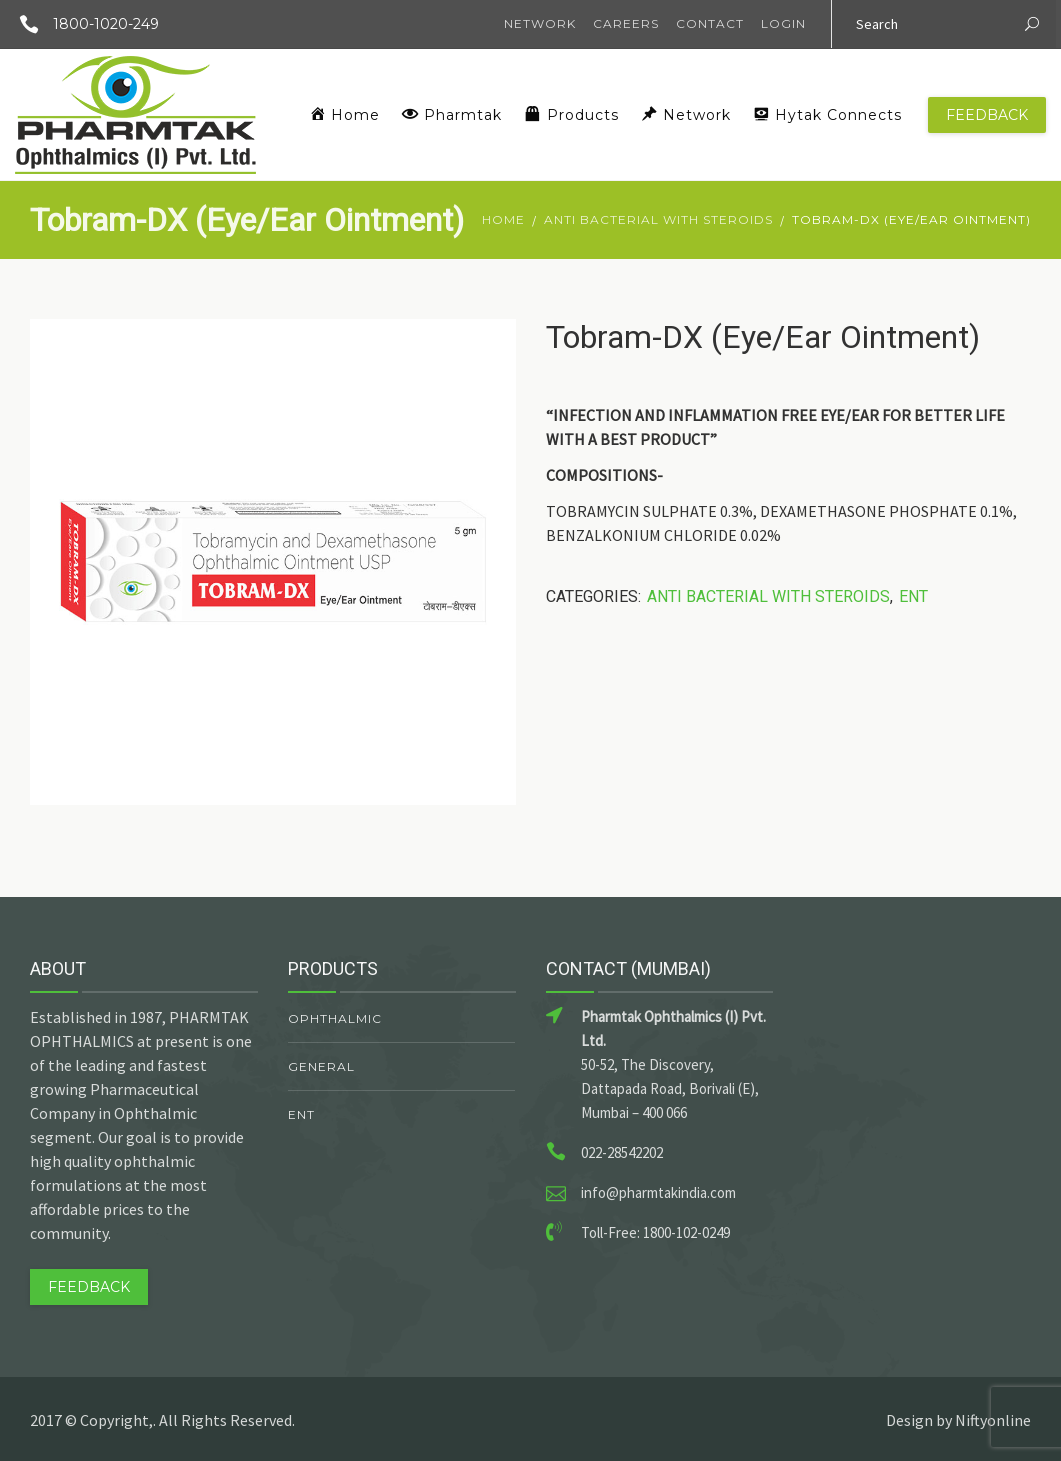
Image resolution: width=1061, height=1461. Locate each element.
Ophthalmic (335, 1018)
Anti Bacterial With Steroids (658, 219)
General (321, 1066)
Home (503, 219)
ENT (913, 596)
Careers (626, 23)
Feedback (987, 115)
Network (540, 23)
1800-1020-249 (82, 24)
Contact (710, 23)
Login (783, 23)
